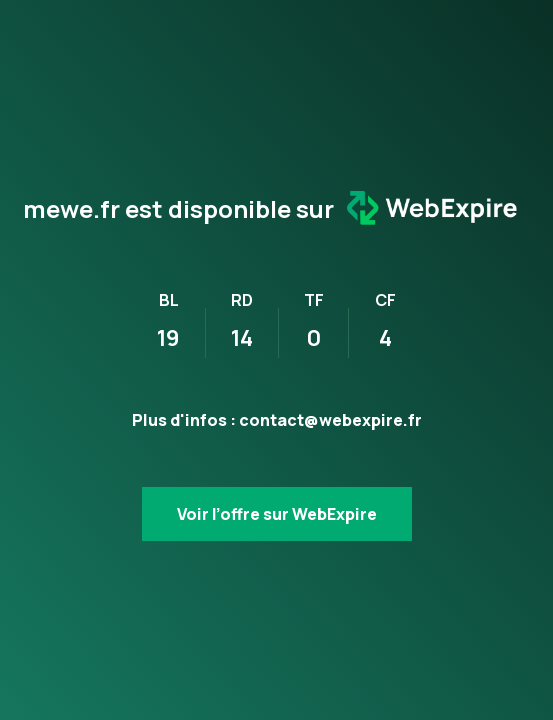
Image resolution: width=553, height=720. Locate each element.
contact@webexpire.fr (330, 420)
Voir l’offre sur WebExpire (277, 514)
